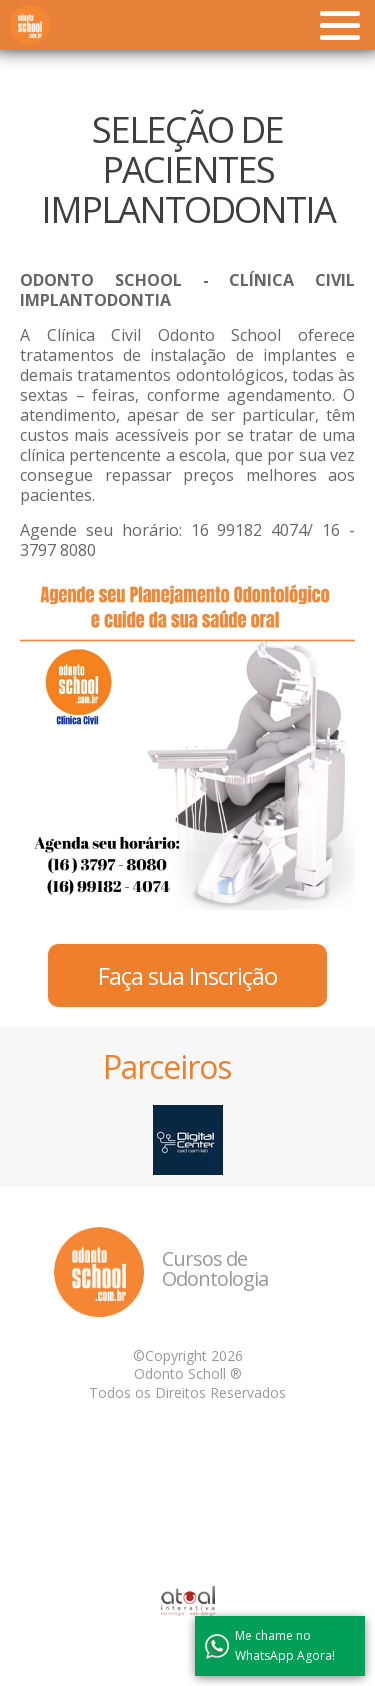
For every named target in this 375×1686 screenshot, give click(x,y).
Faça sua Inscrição (187, 975)
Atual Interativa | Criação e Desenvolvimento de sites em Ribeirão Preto (188, 1601)
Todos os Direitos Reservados (187, 1392)
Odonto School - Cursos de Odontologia (30, 25)
